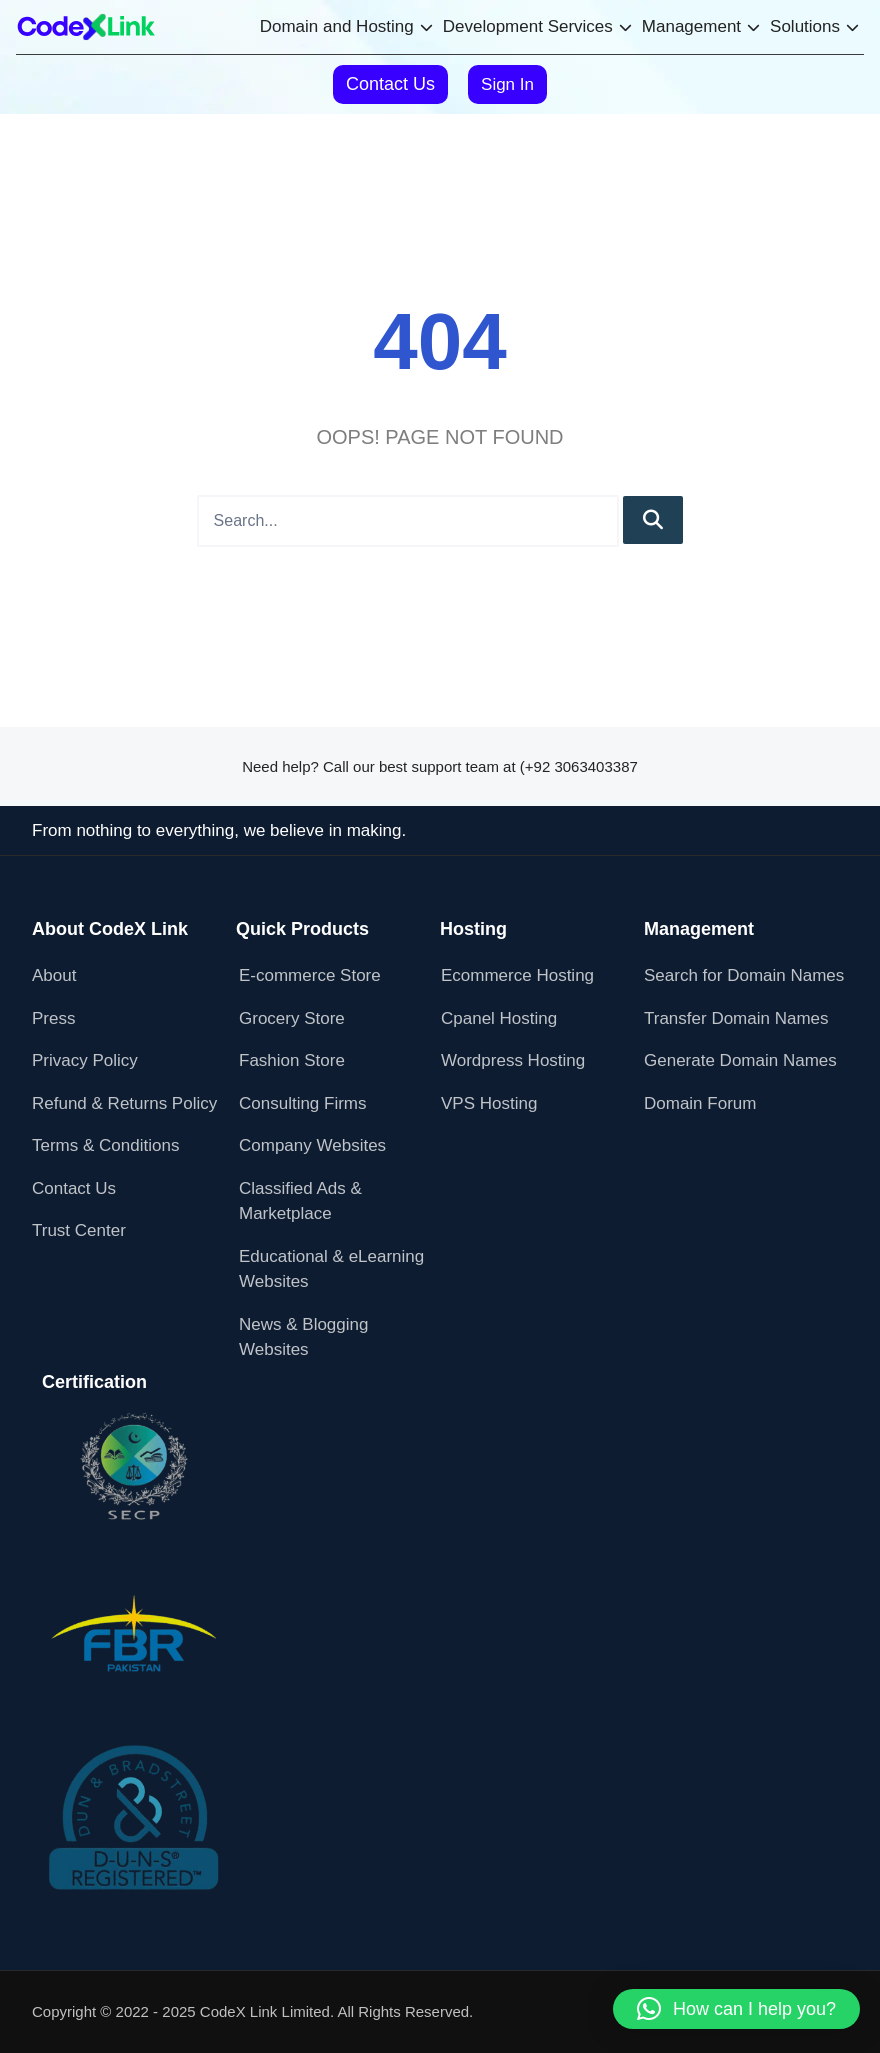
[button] (736, 2009)
